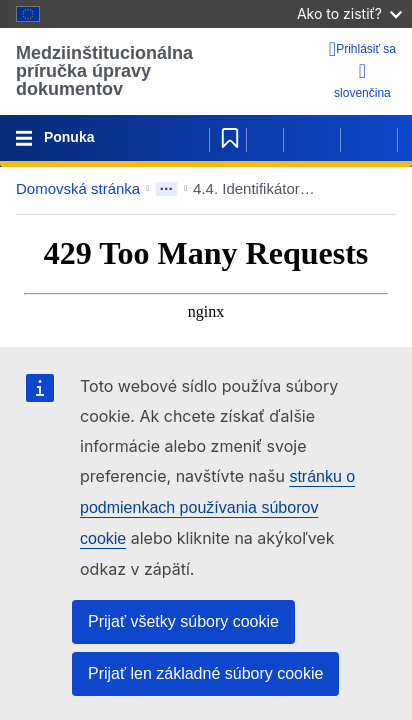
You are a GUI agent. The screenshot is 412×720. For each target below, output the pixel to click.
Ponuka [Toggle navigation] (67, 137)
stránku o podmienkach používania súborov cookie (217, 507)
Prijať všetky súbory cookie (183, 621)
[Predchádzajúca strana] (312, 138)
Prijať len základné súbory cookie (205, 673)
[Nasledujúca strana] (369, 138)
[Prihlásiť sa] (362, 49)
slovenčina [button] (362, 80)
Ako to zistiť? (349, 13)
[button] (366, 189)
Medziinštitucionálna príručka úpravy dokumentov (104, 71)
